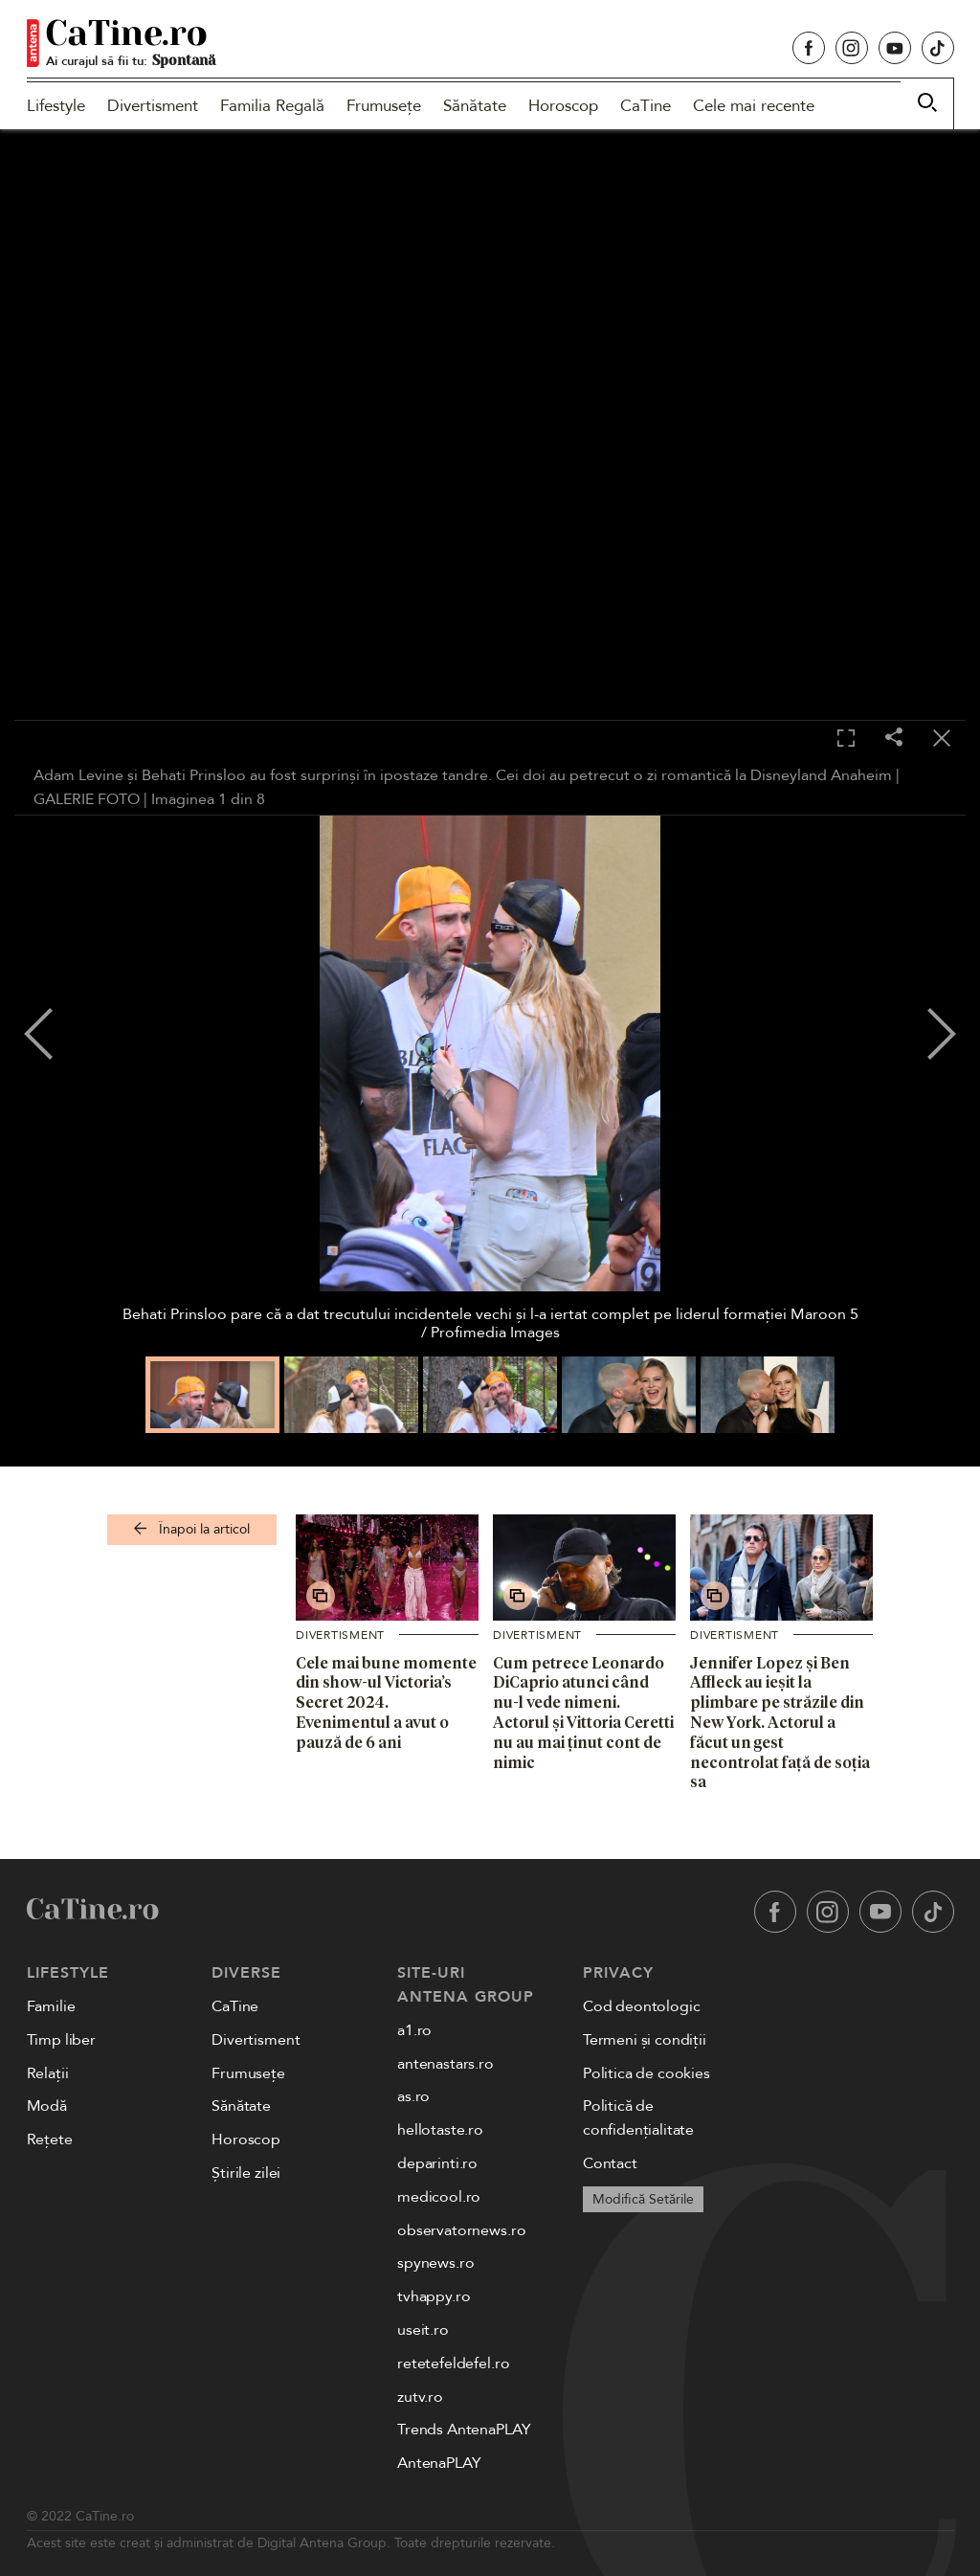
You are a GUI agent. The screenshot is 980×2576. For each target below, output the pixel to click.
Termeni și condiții (644, 2039)
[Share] (894, 738)
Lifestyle (56, 106)
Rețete (50, 2139)
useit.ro (423, 2330)
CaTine (645, 106)
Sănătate (474, 106)
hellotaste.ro (440, 2129)
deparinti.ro (437, 2163)
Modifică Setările (643, 2199)
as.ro (413, 2096)
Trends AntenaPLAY (463, 2429)
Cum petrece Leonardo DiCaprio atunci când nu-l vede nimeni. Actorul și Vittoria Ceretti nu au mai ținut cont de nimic (583, 1712)
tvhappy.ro (433, 2296)
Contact (610, 2163)
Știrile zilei (246, 2173)
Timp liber (61, 2039)
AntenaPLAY (438, 2463)
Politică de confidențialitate (638, 2117)
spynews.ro (435, 2263)
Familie (51, 2006)
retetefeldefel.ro (453, 2363)
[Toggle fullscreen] (846, 739)
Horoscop (563, 106)
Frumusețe (383, 106)
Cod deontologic (642, 2006)
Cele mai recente (753, 106)
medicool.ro (438, 2196)
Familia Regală (272, 106)
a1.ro (414, 2030)
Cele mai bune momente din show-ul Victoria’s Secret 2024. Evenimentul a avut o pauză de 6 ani (386, 1702)
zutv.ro (420, 2397)
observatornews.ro (461, 2230)
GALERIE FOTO (86, 799)
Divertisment (152, 106)
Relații (48, 2073)
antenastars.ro (445, 2063)
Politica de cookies (646, 2073)
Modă (47, 2106)
